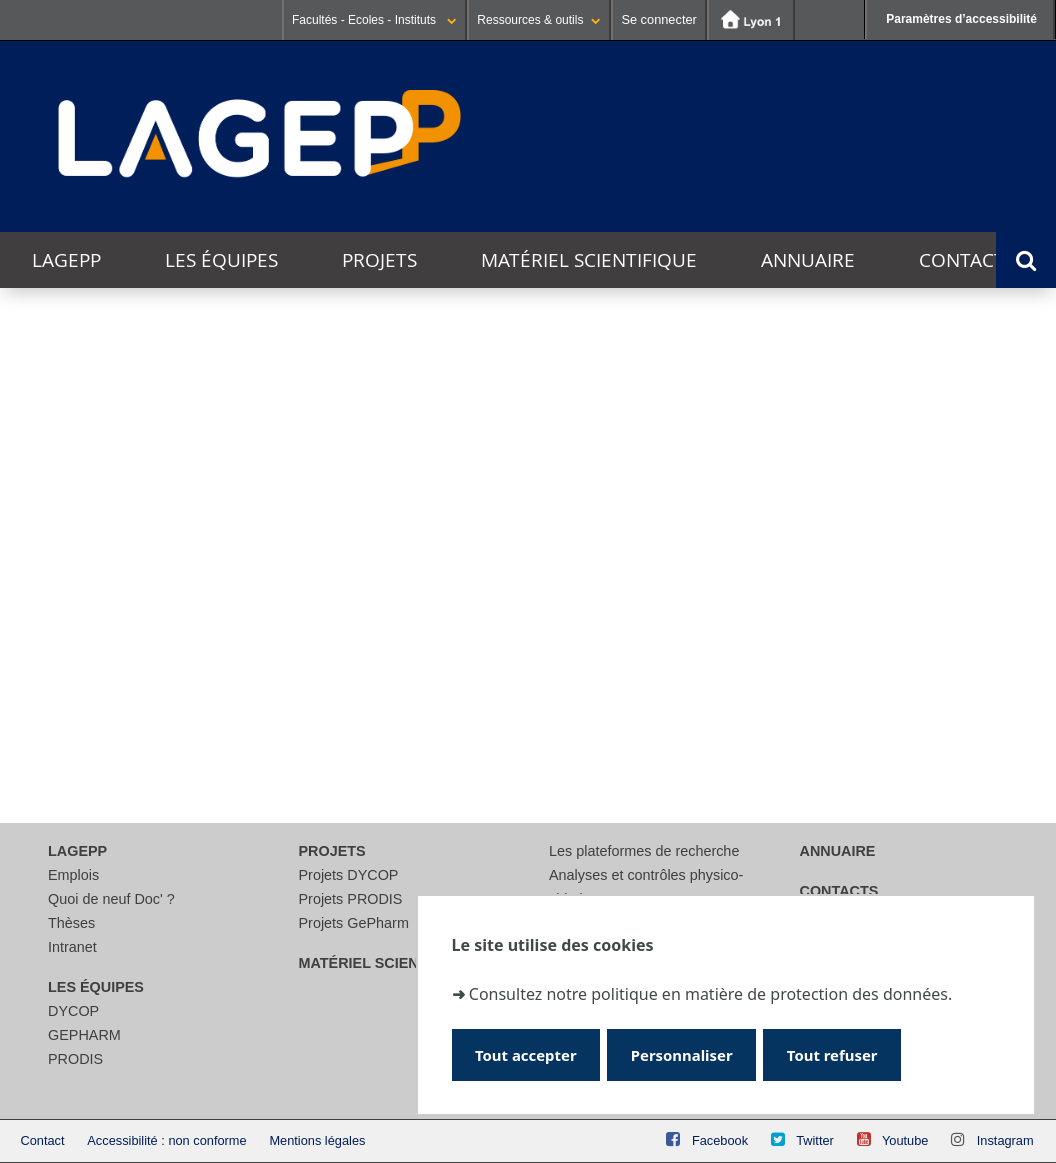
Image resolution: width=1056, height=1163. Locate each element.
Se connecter (658, 19)
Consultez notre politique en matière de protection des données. (710, 993)
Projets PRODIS (351, 899)
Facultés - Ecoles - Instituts (374, 20)
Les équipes (221, 260)
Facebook (720, 1140)
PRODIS (75, 1059)
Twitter (815, 1140)
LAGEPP (66, 260)
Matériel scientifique (589, 260)
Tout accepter (528, 1054)
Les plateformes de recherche (644, 851)
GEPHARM (84, 1035)
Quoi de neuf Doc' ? (111, 899)
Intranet (72, 947)
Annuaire (808, 260)
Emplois (73, 875)
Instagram (1005, 1140)
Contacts (967, 260)
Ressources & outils (539, 20)
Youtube (905, 1140)
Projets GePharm (354, 923)
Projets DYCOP (349, 875)
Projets (379, 260)
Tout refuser (843, 1054)
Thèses (71, 923)
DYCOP (73, 1011)
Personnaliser (688, 1054)
